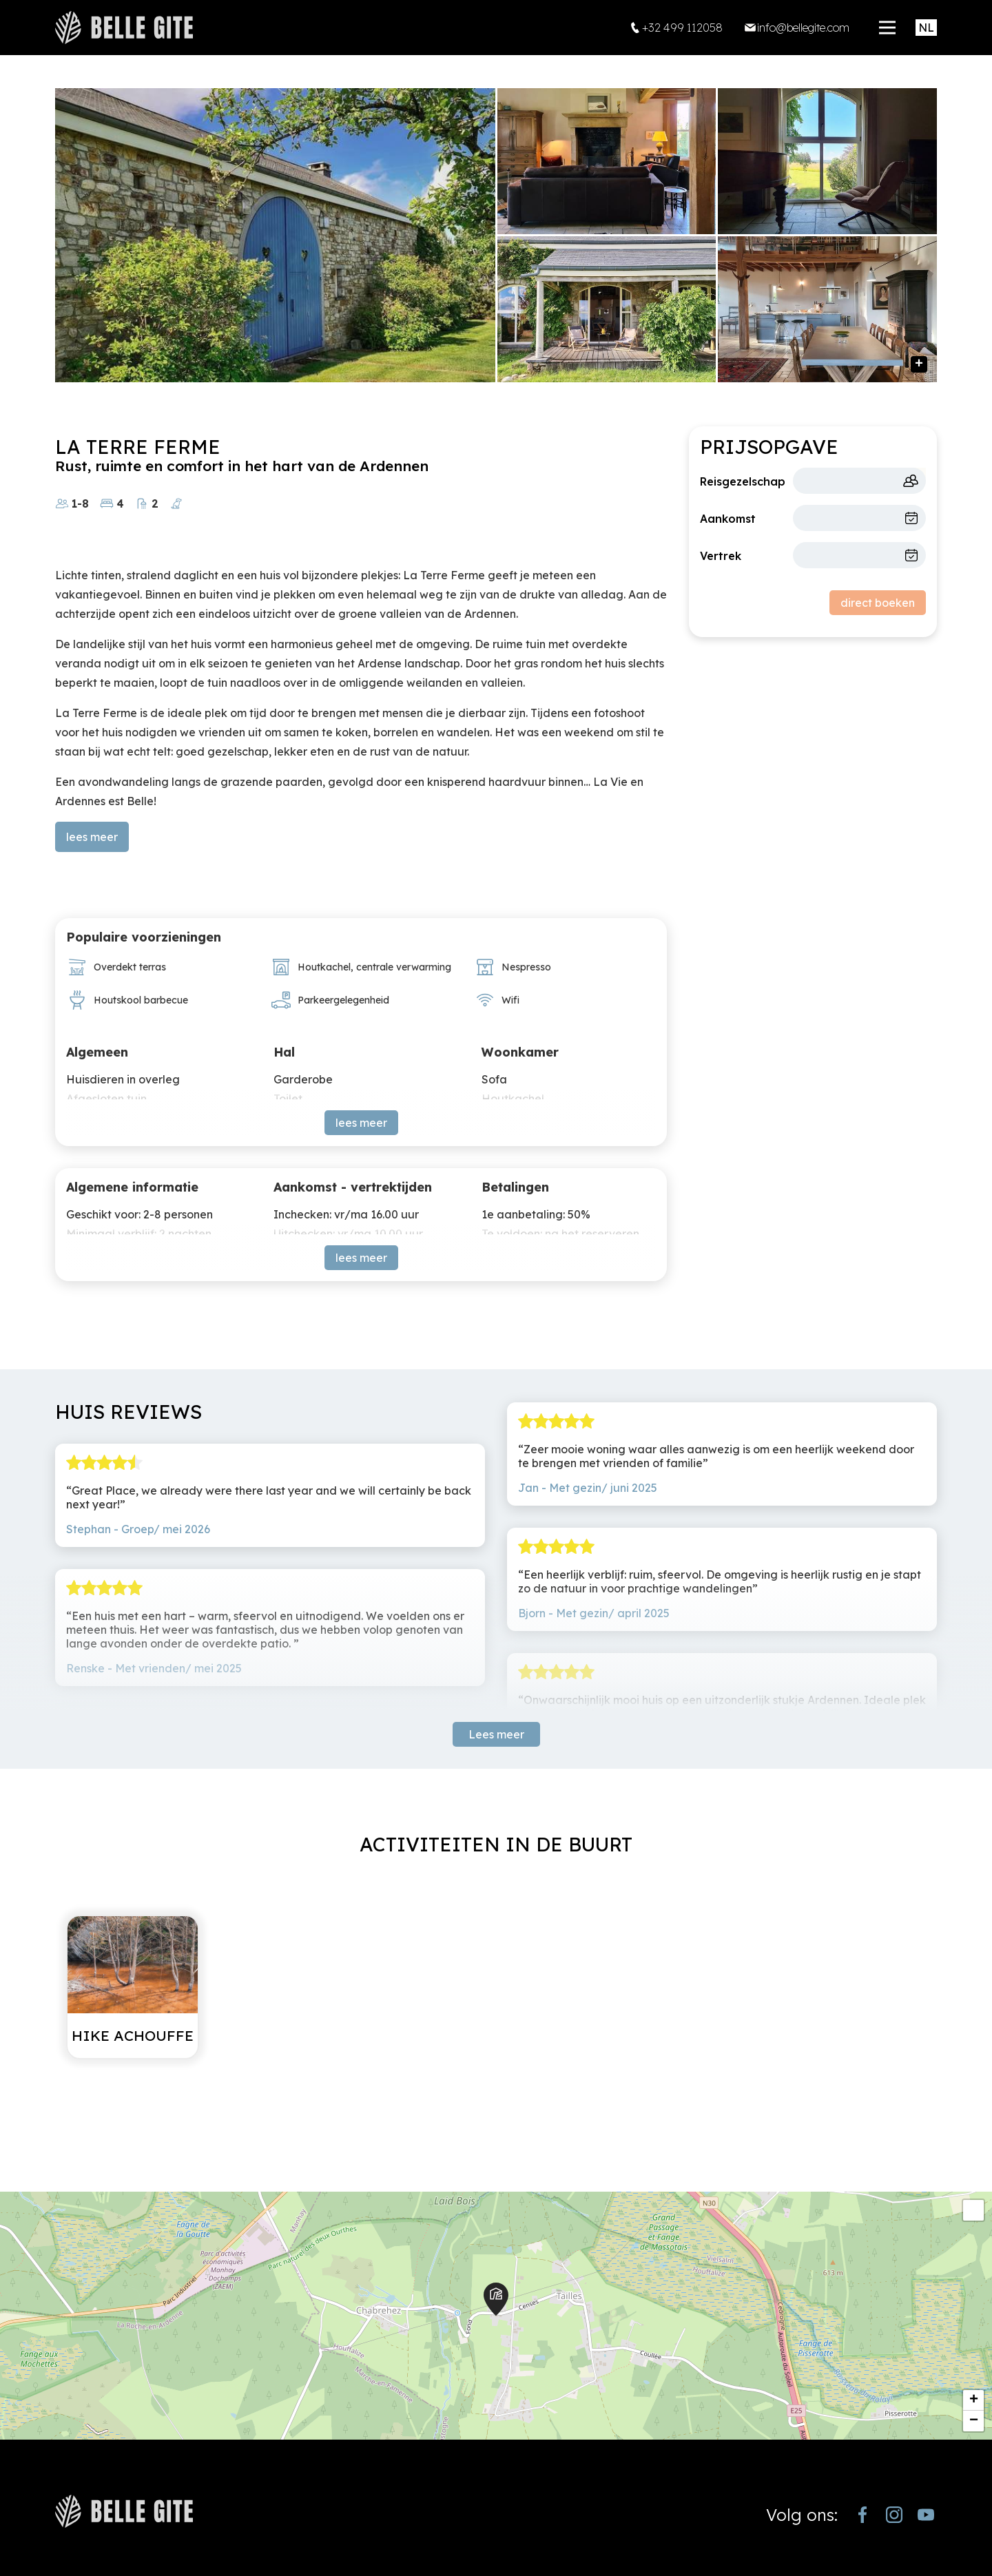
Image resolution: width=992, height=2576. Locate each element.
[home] (124, 27)
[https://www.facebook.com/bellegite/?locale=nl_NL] (862, 2515)
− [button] (973, 2421)
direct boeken (877, 603)
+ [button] (973, 2400)
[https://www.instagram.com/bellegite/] (894, 2515)
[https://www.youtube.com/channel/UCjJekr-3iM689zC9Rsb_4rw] (926, 2515)
